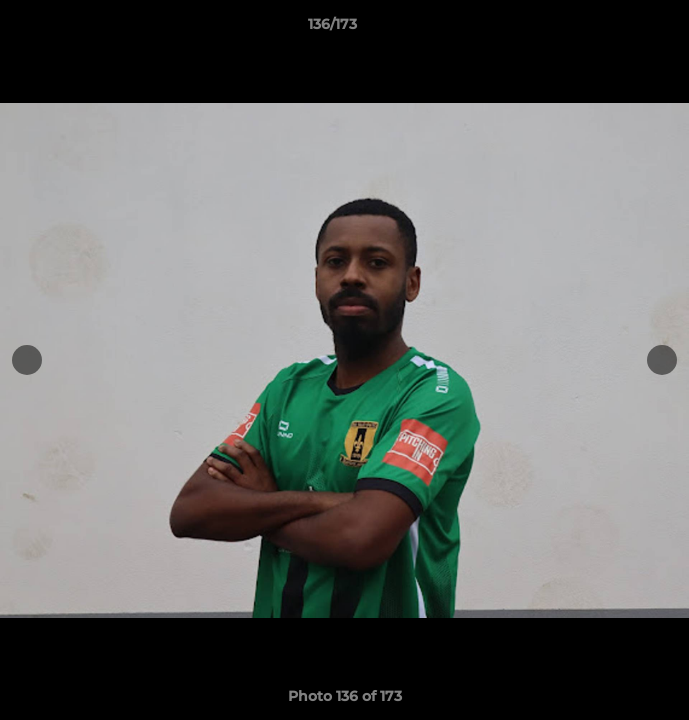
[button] (617, 29)
